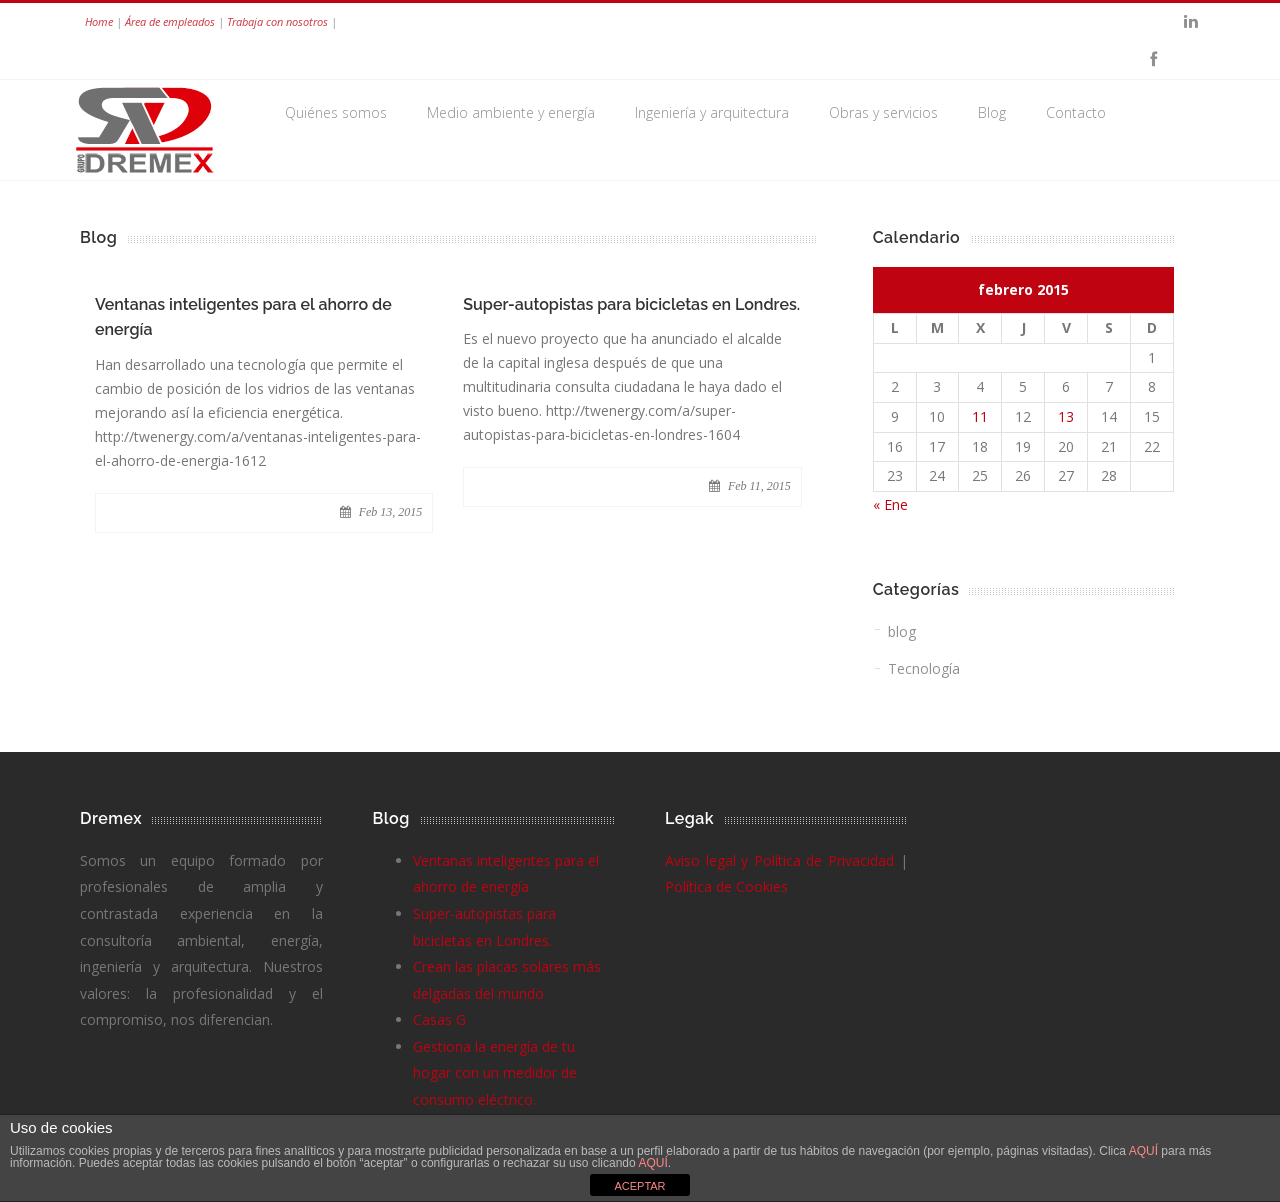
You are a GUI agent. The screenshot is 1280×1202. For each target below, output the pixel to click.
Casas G (439, 1019)
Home (99, 21)
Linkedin (1191, 22)
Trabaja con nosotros (277, 21)
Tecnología (924, 668)
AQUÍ (1145, 1151)
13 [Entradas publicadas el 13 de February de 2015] (1066, 416)
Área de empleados (170, 21)
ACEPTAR (639, 1186)
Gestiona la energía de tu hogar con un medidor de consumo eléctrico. (495, 1073)
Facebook (1153, 60)
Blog (992, 112)
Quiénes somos (336, 112)
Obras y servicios (883, 112)
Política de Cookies (726, 886)
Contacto (1076, 112)
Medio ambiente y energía (511, 112)
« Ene (890, 504)
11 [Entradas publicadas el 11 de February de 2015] (980, 416)
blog (902, 631)
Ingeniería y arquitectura (712, 112)
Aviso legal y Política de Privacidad (779, 860)
